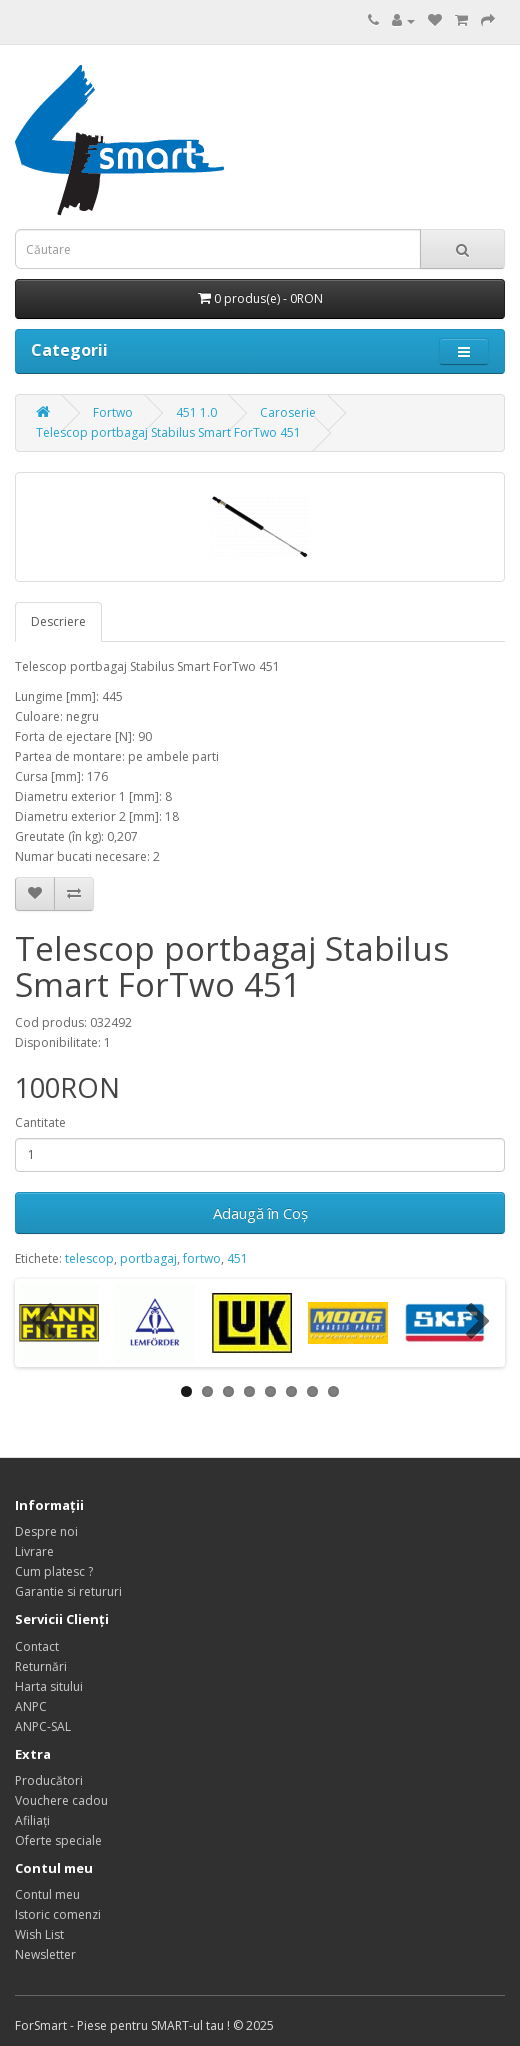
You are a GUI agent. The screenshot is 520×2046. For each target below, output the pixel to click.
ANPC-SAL (43, 1726)
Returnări (41, 1666)
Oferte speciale (58, 1840)
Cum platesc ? (54, 1571)
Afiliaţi (32, 1820)
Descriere (58, 621)
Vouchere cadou (61, 1800)
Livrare (34, 1551)
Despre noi (46, 1531)
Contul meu (47, 1894)
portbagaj (148, 1258)
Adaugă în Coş (260, 1213)
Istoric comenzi (58, 1914)
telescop (89, 1258)
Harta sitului (49, 1686)
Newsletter (45, 1954)
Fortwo (113, 412)
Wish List (39, 1934)
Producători (49, 1780)
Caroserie (288, 412)
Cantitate (40, 1122)
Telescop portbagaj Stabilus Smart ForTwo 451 (168, 432)
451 (237, 1258)
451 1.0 (196, 412)
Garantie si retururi (68, 1591)
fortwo (202, 1258)
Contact (37, 1646)
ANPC (31, 1706)
